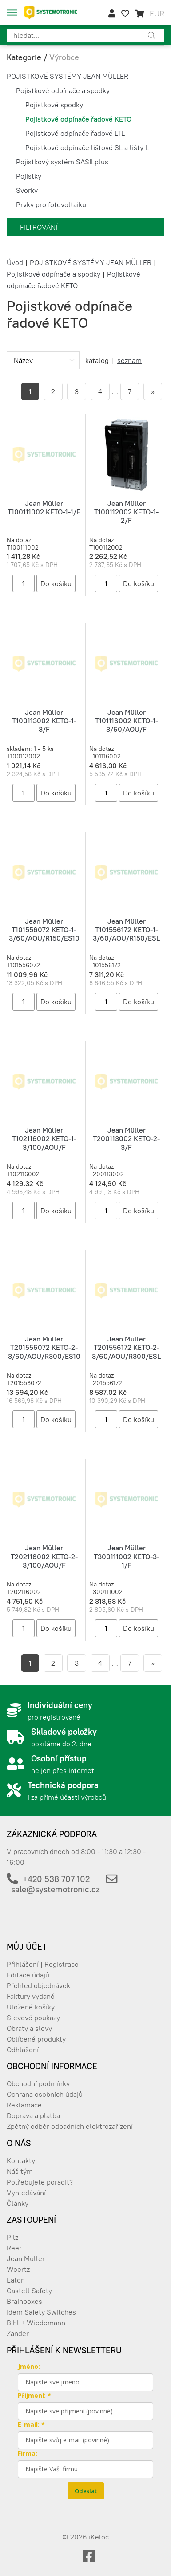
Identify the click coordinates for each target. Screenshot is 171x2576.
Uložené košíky (31, 2006)
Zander (18, 2333)
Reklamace (24, 2104)
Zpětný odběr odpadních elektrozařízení (70, 2126)
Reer (14, 2247)
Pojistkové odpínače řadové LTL (75, 133)
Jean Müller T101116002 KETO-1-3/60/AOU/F (126, 721)
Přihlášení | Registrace (43, 1964)
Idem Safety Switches (41, 2311)
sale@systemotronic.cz (55, 1889)
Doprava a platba (33, 2115)
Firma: (27, 2453)
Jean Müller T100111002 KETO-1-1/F (44, 507)
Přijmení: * (34, 2395)
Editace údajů (28, 1974)
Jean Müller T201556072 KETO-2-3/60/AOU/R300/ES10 (44, 1347)
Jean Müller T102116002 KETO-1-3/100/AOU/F (44, 1138)
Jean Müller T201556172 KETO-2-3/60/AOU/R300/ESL (126, 1347)
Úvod (15, 262)
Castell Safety (29, 2290)
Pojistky (28, 175)
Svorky (27, 190)
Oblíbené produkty (36, 2038)
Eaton (16, 2279)
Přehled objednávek (38, 1985)
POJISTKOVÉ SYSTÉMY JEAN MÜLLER (67, 76)
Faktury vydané (31, 1996)
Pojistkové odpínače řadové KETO (78, 118)
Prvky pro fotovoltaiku (51, 204)
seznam (129, 360)
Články (17, 2203)
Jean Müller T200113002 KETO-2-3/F (126, 1138)
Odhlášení (23, 2049)
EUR (157, 13)
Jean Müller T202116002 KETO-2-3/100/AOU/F (44, 1556)
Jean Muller (26, 2258)
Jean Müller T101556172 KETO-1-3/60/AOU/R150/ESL (126, 929)
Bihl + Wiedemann (36, 2322)
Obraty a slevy (29, 2028)
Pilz (12, 2237)
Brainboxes (24, 2301)
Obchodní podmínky (38, 2083)
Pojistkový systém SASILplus (62, 161)
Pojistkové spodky (54, 104)
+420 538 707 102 (56, 1879)
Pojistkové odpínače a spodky (63, 90)
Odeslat (86, 2491)
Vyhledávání (26, 2192)
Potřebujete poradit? (40, 2181)
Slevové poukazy (33, 2017)
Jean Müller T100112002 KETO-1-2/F (126, 512)
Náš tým (20, 2171)
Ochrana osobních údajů (45, 2094)
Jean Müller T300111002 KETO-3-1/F (126, 1556)
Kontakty (21, 2160)
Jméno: (29, 2366)
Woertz (18, 2269)
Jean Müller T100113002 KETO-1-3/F (44, 721)
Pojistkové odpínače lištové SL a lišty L (87, 147)
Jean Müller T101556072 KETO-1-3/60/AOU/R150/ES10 (44, 929)
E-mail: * (31, 2424)
